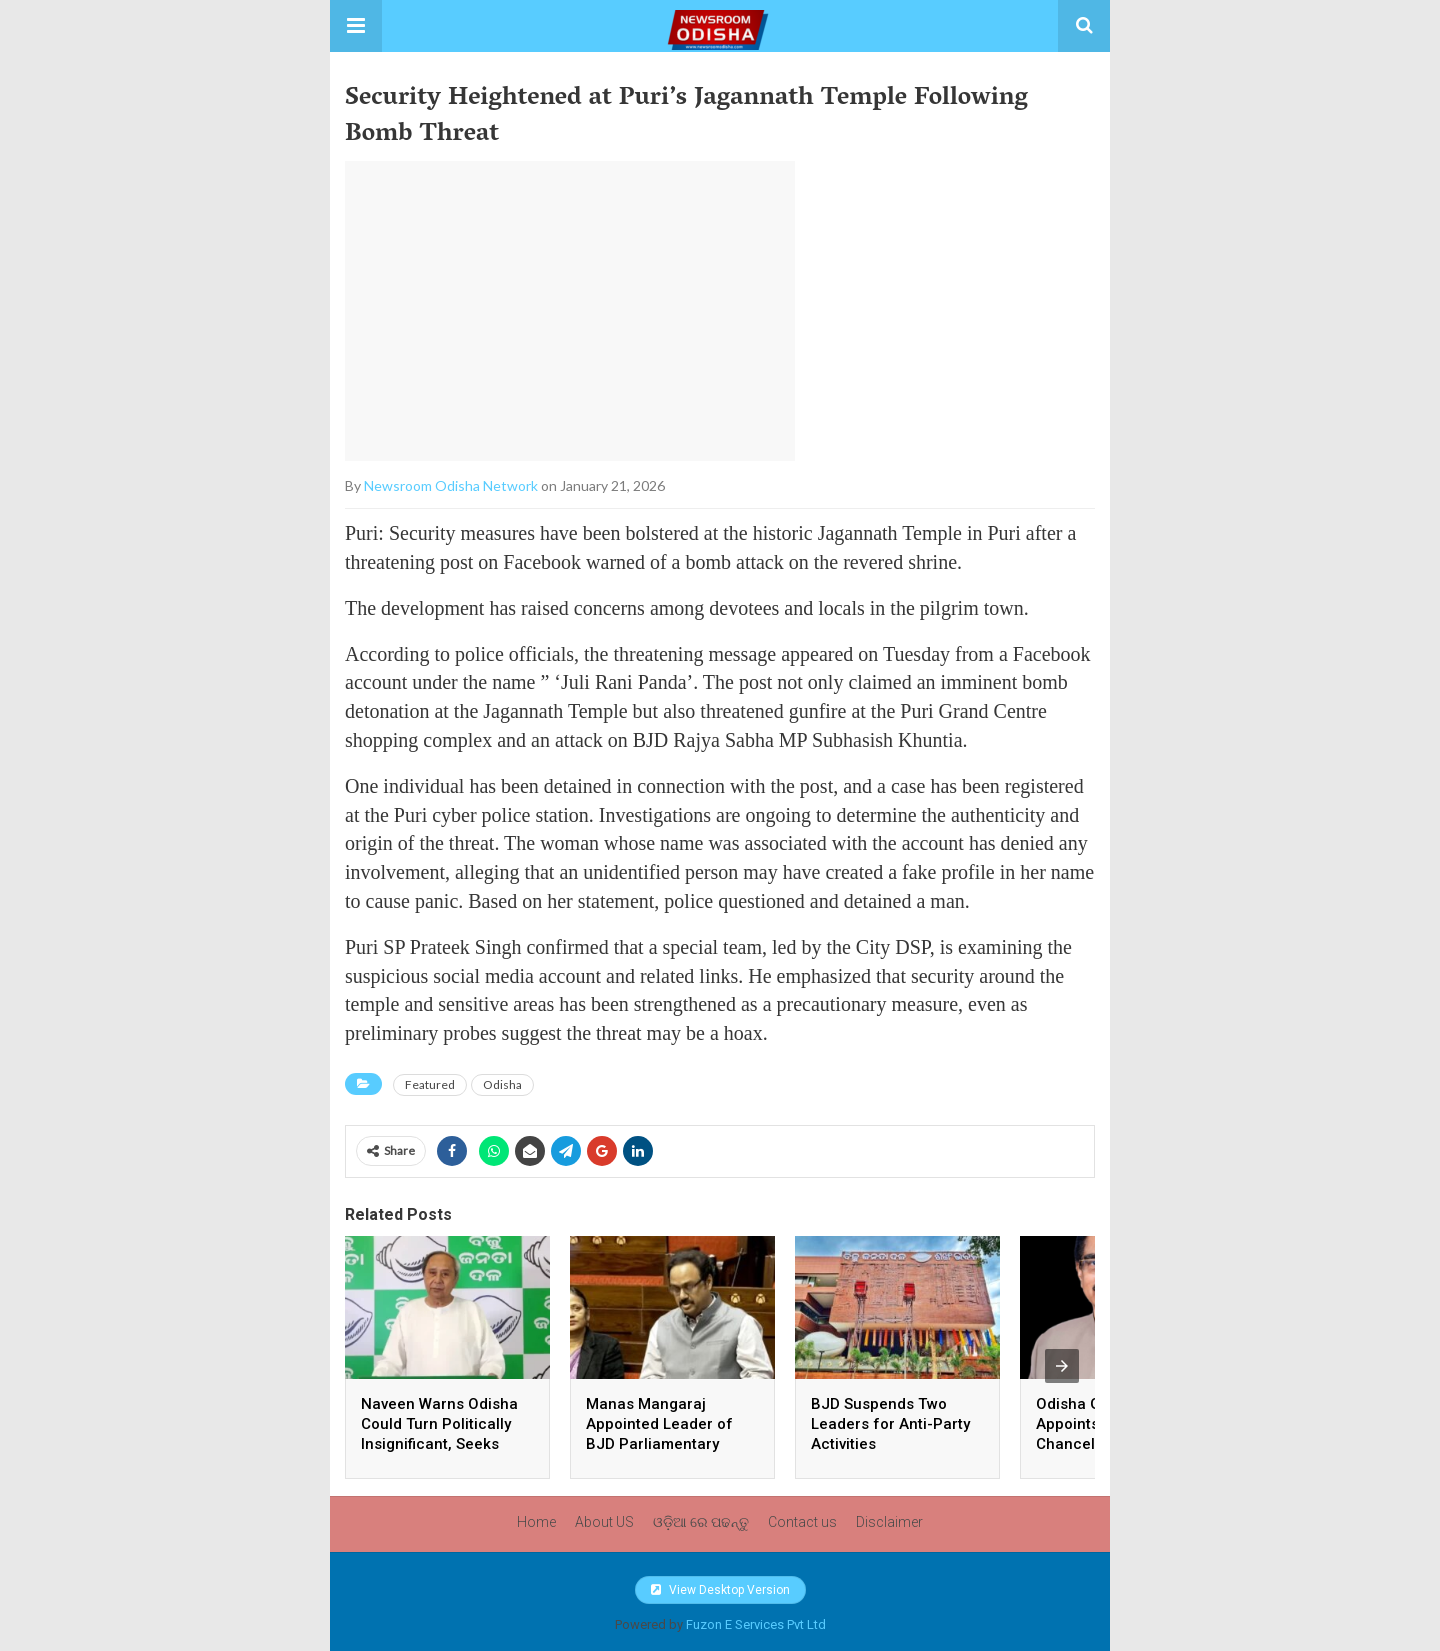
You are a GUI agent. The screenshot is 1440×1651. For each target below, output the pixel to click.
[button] (356, 26)
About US (604, 1522)
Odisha (502, 1084)
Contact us (802, 1522)
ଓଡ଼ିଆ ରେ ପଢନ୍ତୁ (701, 1522)
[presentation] (1062, 1366)
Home (536, 1522)
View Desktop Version (720, 1590)
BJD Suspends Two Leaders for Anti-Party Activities (890, 1424)
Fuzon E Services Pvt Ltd (756, 1624)
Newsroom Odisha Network (451, 485)
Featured (430, 1084)
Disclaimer (889, 1522)
